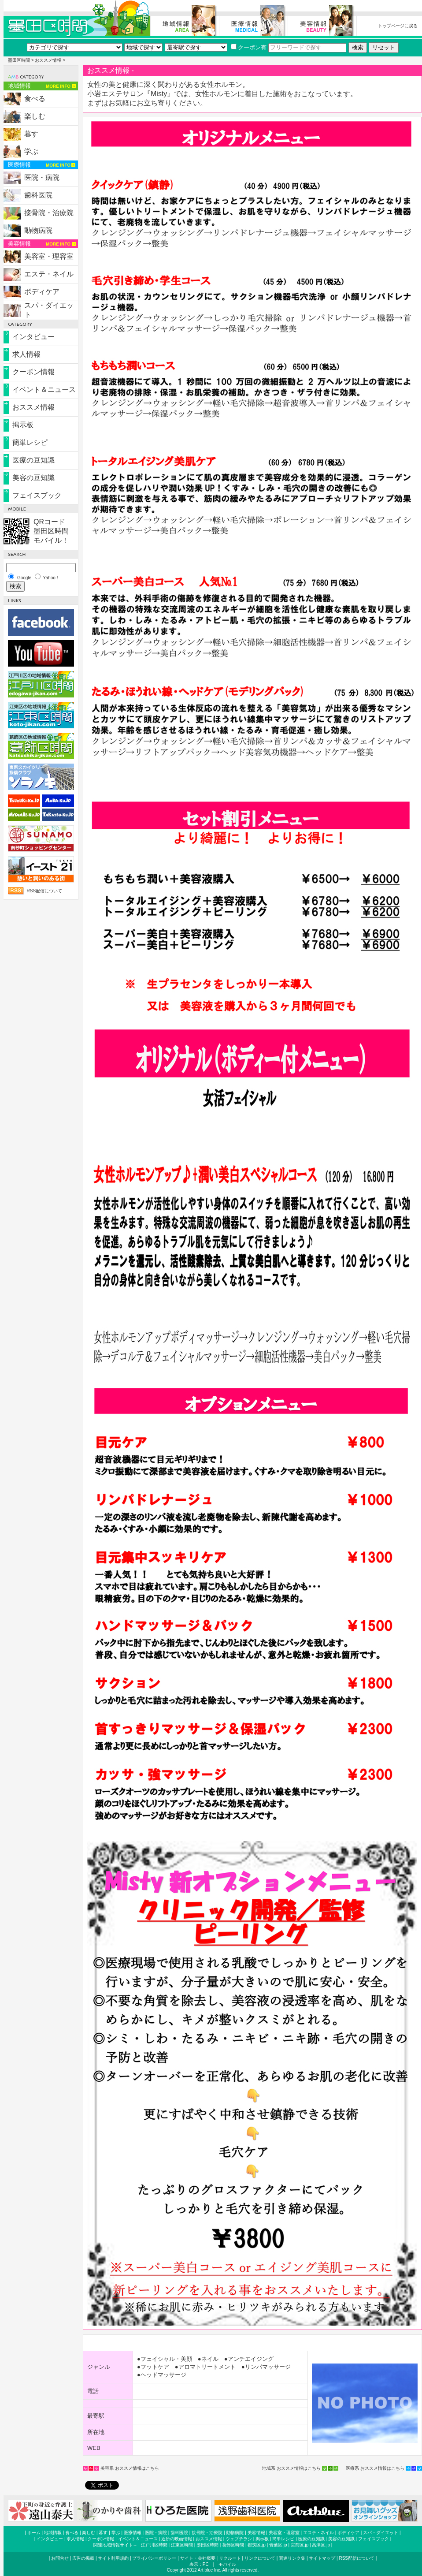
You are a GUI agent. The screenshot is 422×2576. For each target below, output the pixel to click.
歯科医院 (38, 195)
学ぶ (31, 151)
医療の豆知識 (33, 460)
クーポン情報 (33, 372)
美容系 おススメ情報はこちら (129, 2468)
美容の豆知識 (33, 477)
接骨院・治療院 (49, 212)
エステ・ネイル (49, 274)
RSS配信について (45, 890)
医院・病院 (41, 177)
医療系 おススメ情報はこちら (375, 2468)
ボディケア (41, 291)
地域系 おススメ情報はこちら (291, 2468)
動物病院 (38, 230)
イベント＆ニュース (44, 389)
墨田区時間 (19, 60)
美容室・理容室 (49, 256)
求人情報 (26, 354)
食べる (34, 98)
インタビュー (33, 336)
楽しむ (34, 116)
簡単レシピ (30, 442)
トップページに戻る (398, 25)
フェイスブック (37, 495)
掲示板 (22, 425)
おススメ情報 (48, 60)
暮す (31, 134)
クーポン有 (249, 47)
